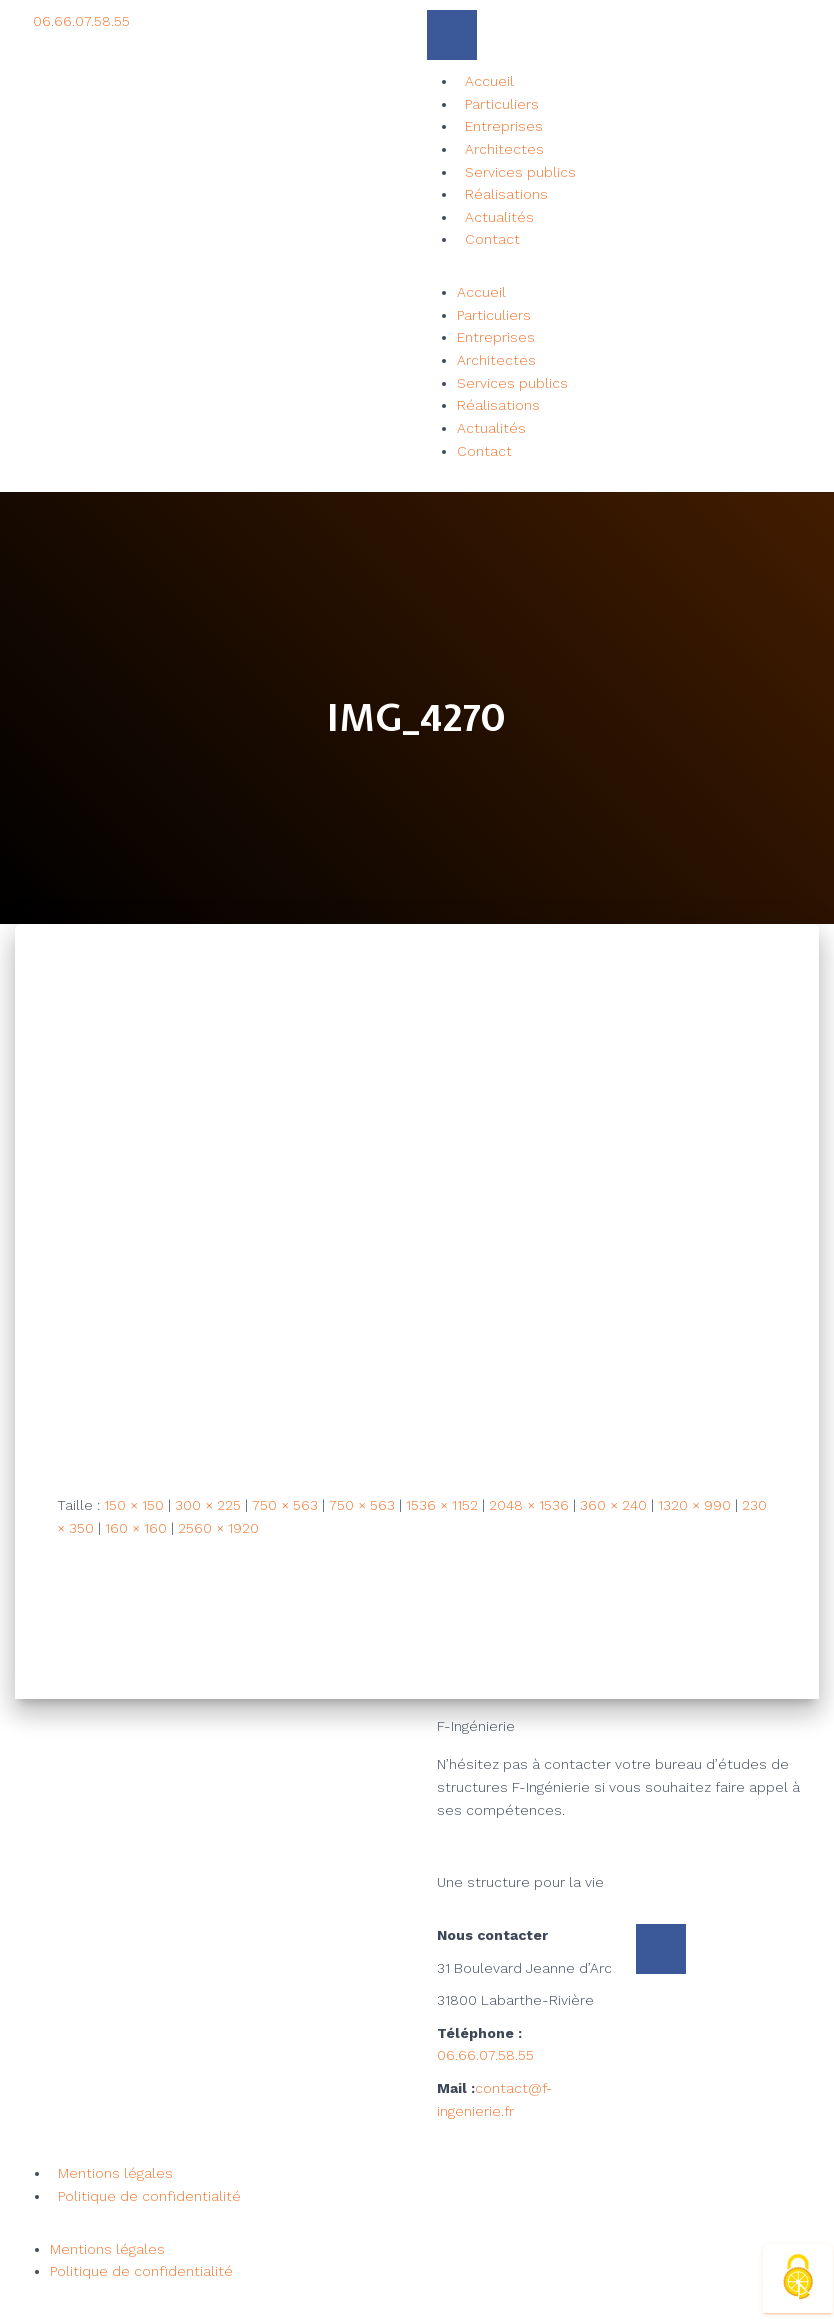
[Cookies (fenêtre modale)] (798, 2278)
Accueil (489, 81)
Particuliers (502, 104)
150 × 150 (134, 1505)
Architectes (504, 149)
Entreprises (504, 126)
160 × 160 (136, 1528)
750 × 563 (285, 1505)
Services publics (520, 172)
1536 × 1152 (442, 1505)
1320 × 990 (694, 1505)
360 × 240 (613, 1505)
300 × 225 (208, 1505)
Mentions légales (115, 2173)
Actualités (499, 217)
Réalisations (506, 194)
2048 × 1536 (529, 1505)
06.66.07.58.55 (485, 2055)
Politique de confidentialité (149, 2196)
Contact (492, 239)
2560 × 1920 (218, 1528)
